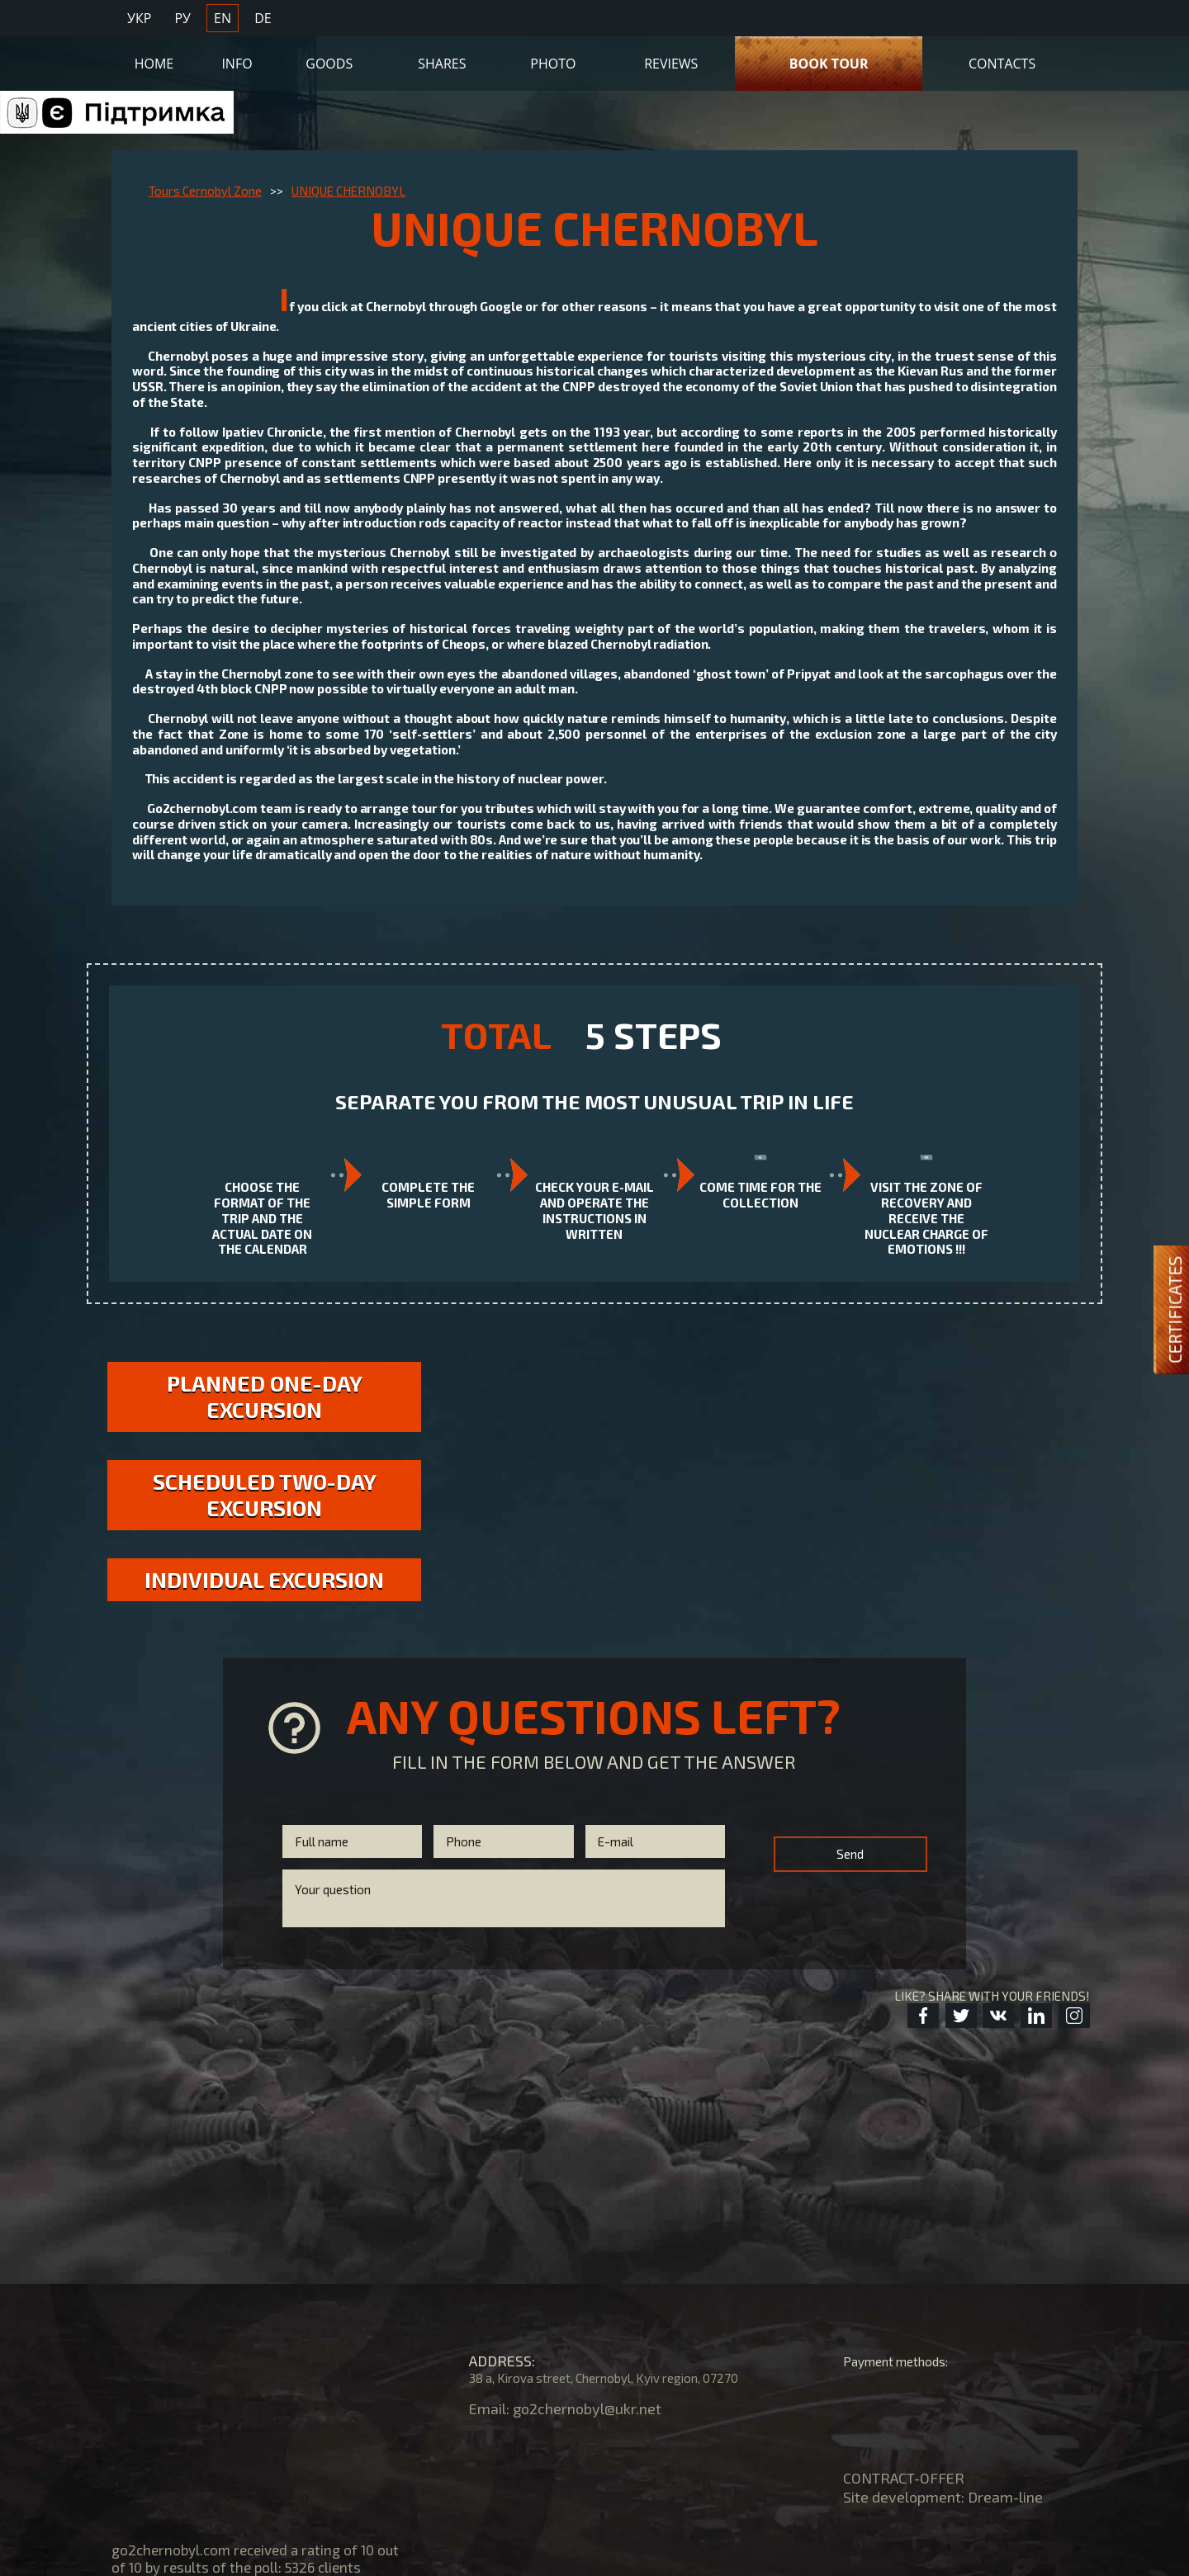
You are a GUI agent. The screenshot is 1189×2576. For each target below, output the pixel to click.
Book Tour (829, 63)
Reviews (671, 63)
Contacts (1002, 63)
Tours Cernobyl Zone (205, 190)
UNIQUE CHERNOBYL (348, 190)
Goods (329, 63)
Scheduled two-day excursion (264, 1494)
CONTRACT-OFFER (903, 2478)
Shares (442, 63)
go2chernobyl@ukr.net (587, 2408)
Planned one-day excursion (264, 1396)
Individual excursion (264, 1579)
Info (236, 63)
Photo (553, 63)
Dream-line (1005, 2497)
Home (154, 63)
